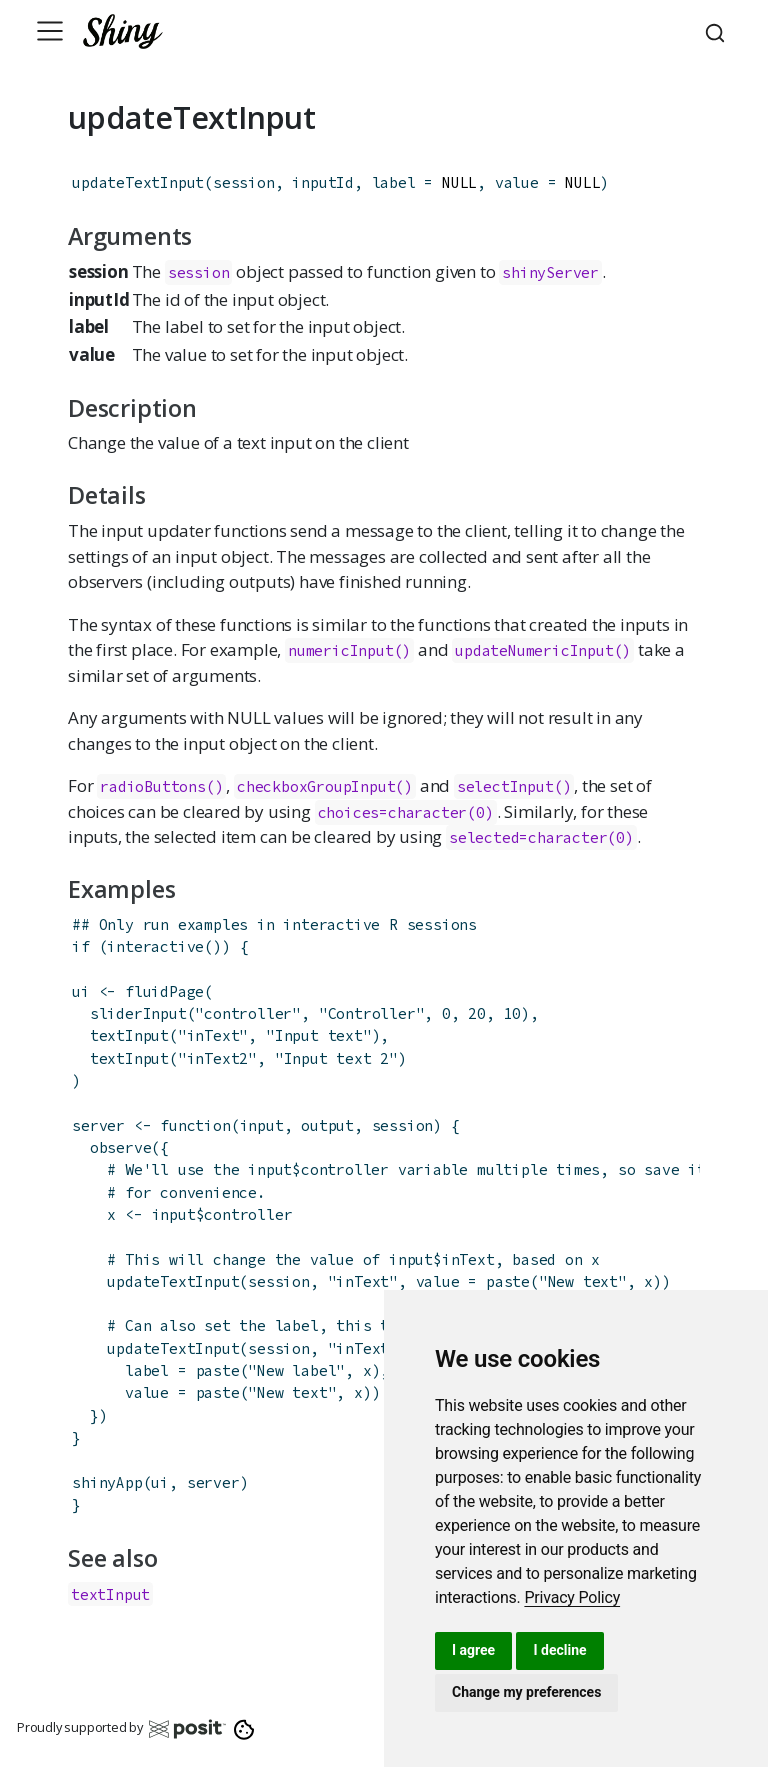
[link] (572, 1597)
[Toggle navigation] (50, 31)
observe (121, 1147)
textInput (129, 1035)
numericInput (341, 650)
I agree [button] (473, 1650)
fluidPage (164, 991)
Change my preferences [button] (526, 1692)
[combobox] (718, 31)
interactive (155, 946)
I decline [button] (559, 1650)
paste (508, 1281)
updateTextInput (138, 182)
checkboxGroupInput (316, 786)
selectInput (505, 786)
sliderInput (138, 1013)
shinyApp (107, 1482)
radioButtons (153, 786)
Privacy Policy (572, 1597)
